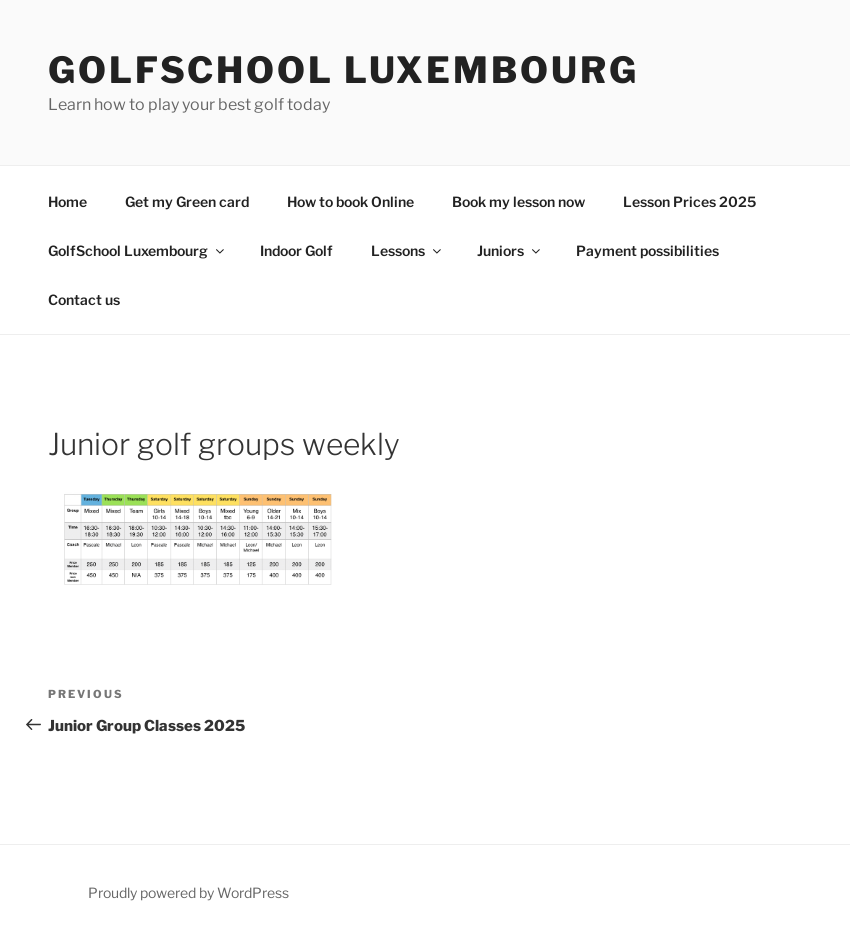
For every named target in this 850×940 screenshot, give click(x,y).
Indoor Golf (296, 250)
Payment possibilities (647, 250)
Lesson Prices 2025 (689, 201)
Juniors (510, 250)
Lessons (407, 250)
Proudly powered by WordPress (188, 892)
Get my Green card (187, 201)
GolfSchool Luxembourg (343, 70)
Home (67, 201)
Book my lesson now (518, 201)
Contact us (84, 299)
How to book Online (350, 201)
